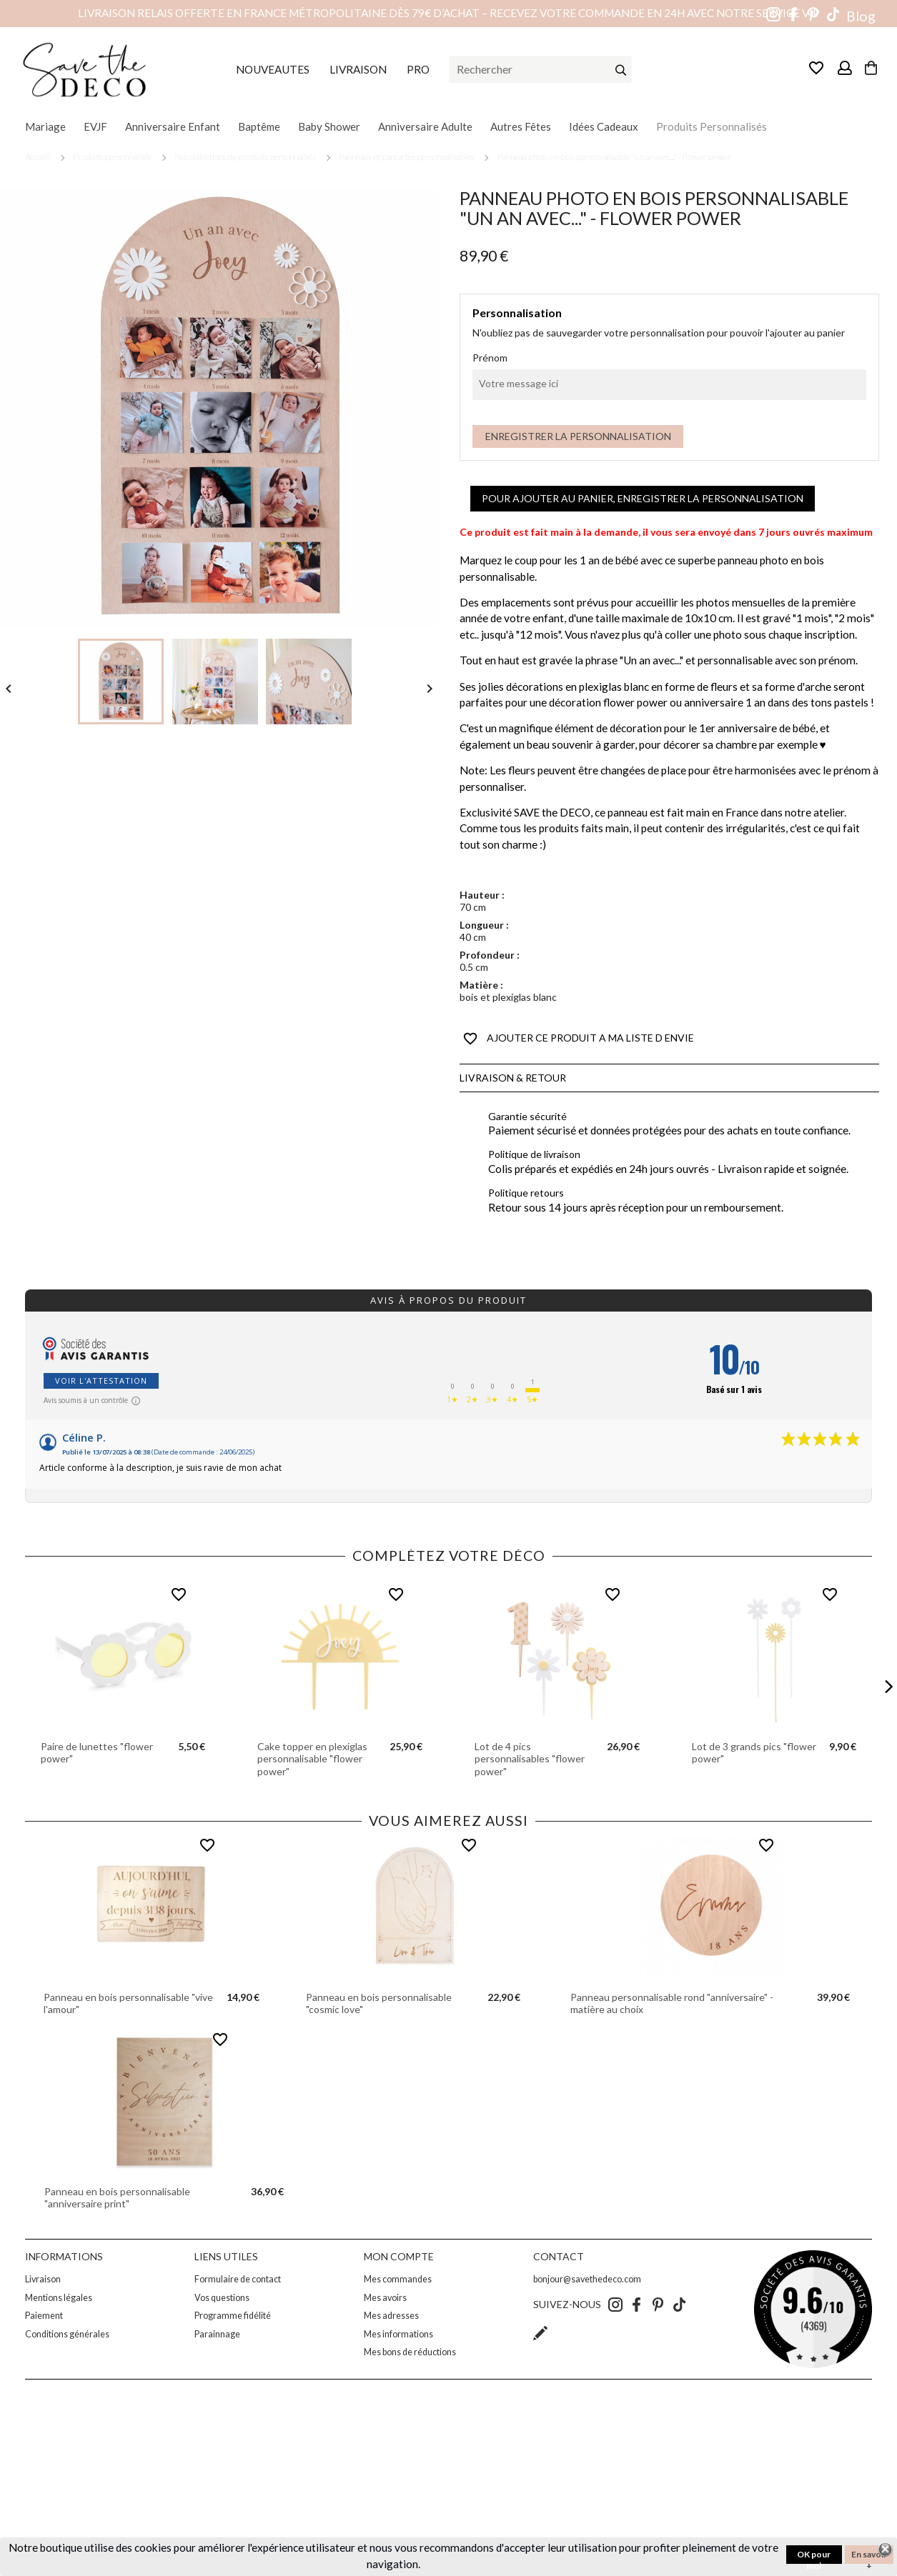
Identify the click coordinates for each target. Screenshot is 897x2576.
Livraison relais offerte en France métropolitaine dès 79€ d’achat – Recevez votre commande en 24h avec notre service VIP (449, 12)
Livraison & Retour (513, 1078)
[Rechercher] (541, 69)
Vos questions (221, 2297)
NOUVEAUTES (272, 69)
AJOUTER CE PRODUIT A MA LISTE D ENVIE (578, 1039)
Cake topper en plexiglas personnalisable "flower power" (312, 1758)
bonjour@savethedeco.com (587, 2279)
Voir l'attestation (101, 1380)
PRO (418, 69)
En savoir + (869, 2556)
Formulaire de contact (237, 2279)
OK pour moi (814, 2556)
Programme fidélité (232, 2315)
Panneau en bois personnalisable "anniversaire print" (117, 2197)
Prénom (489, 357)
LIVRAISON (358, 69)
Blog (861, 16)
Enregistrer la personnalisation (578, 436)
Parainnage (217, 2334)
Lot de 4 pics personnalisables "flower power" (530, 1758)
